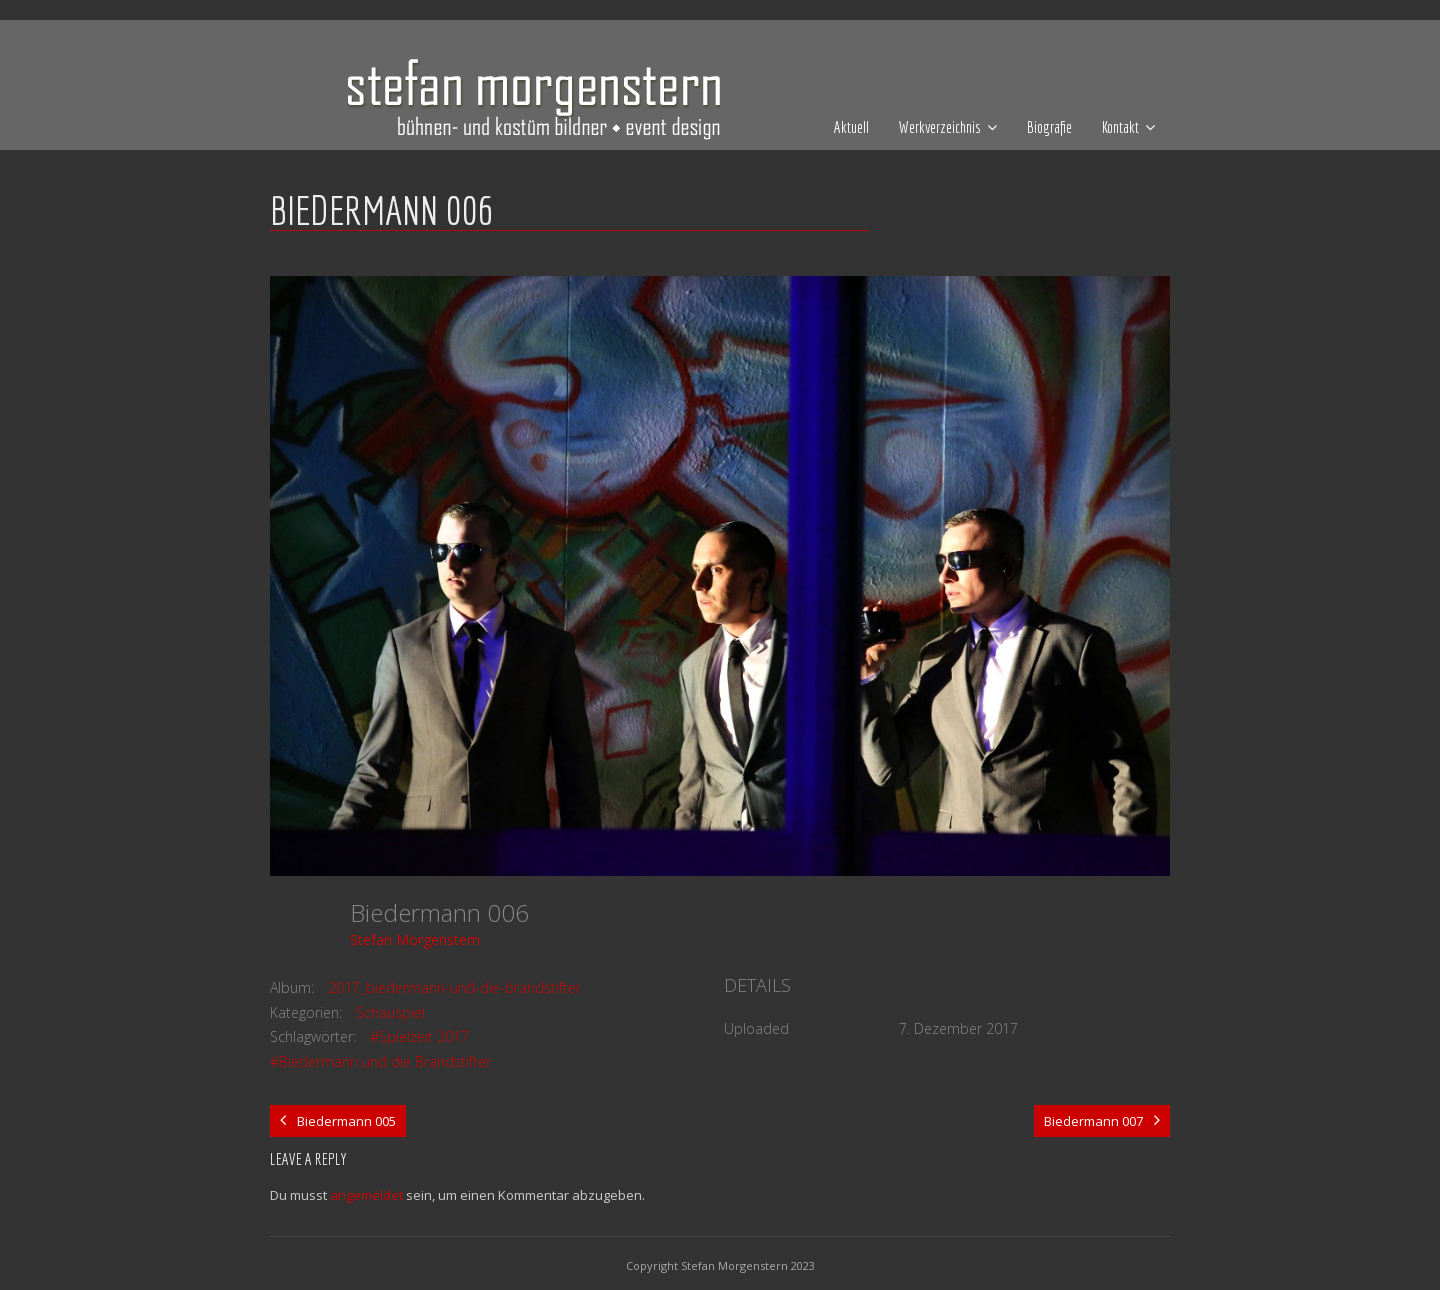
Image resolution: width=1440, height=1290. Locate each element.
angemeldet (366, 1195)
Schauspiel (390, 1012)
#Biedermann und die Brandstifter (380, 1061)
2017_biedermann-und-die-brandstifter (454, 987)
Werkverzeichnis (940, 127)
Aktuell (851, 127)
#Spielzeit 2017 (419, 1036)
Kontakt (1120, 127)
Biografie (1049, 127)
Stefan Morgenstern (415, 939)
